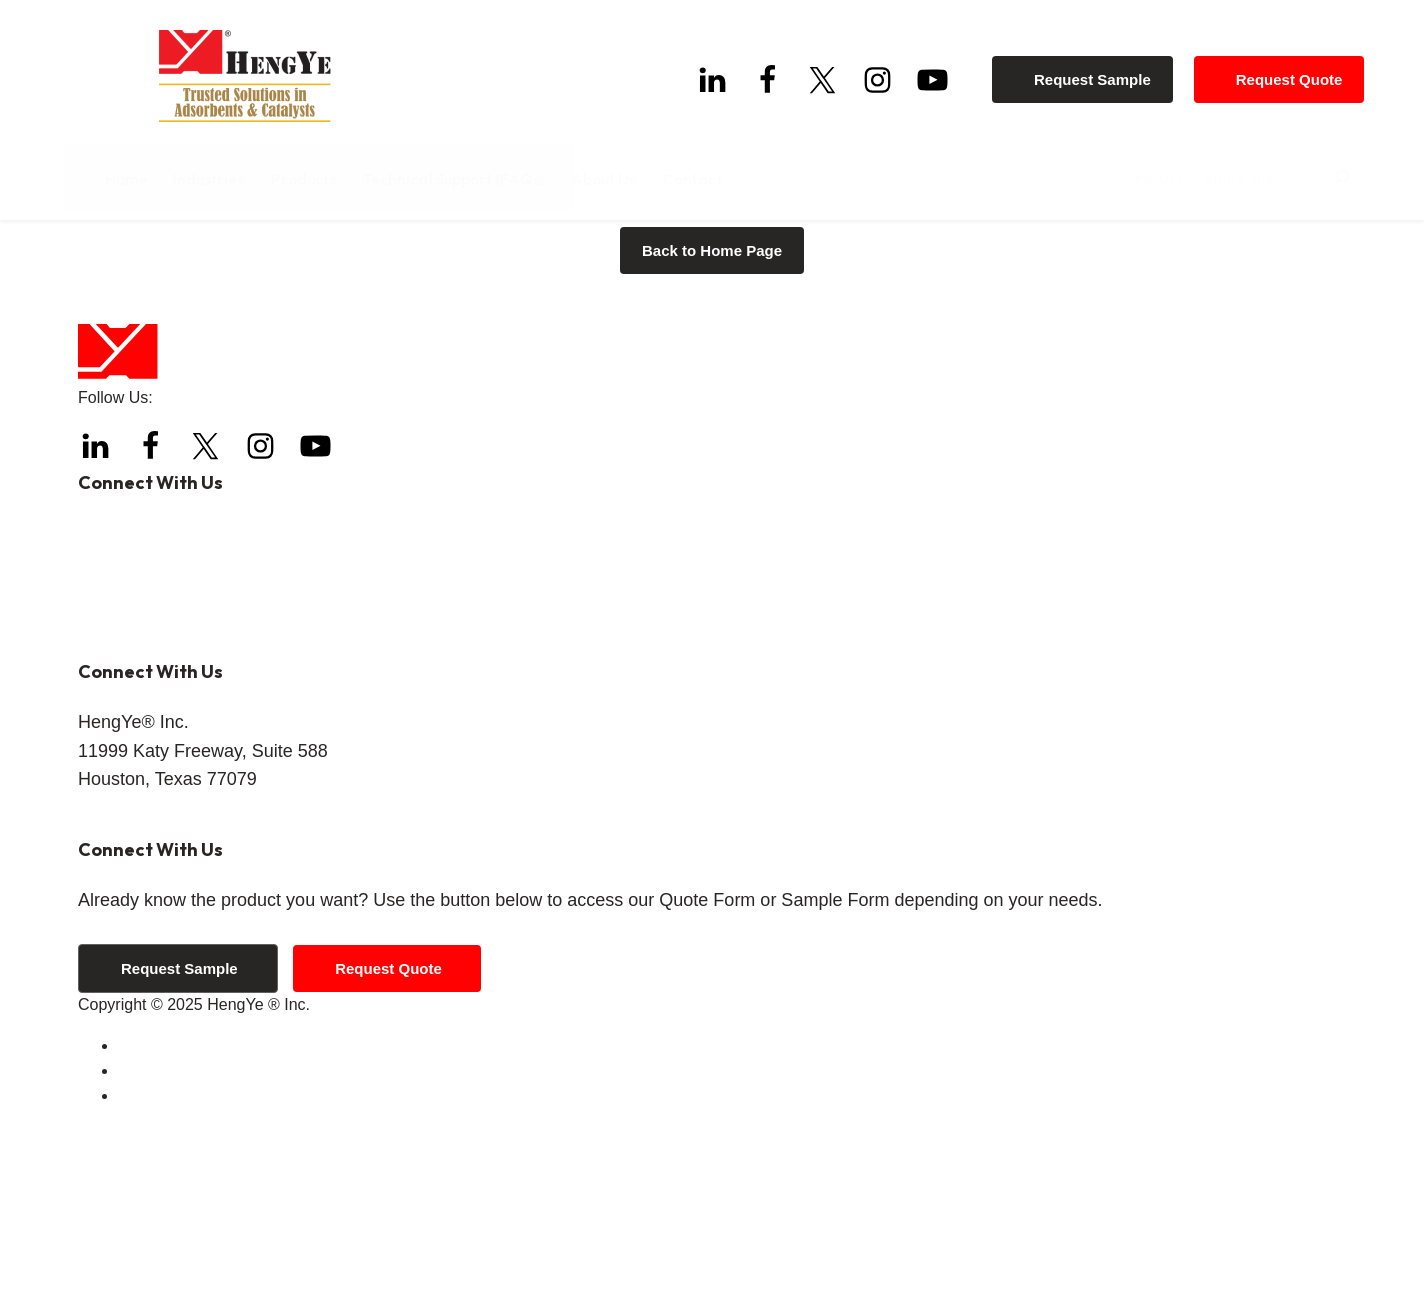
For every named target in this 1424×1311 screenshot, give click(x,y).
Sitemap (147, 1281)
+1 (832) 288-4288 (199, 717)
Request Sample (1102, 70)
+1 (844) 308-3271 (219, 752)
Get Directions (128, 1000)
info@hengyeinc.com (211, 822)
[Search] (1327, 175)
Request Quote (1298, 70)
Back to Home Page (712, 436)
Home (99, 259)
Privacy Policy (168, 1256)
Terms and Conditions (195, 1231)
